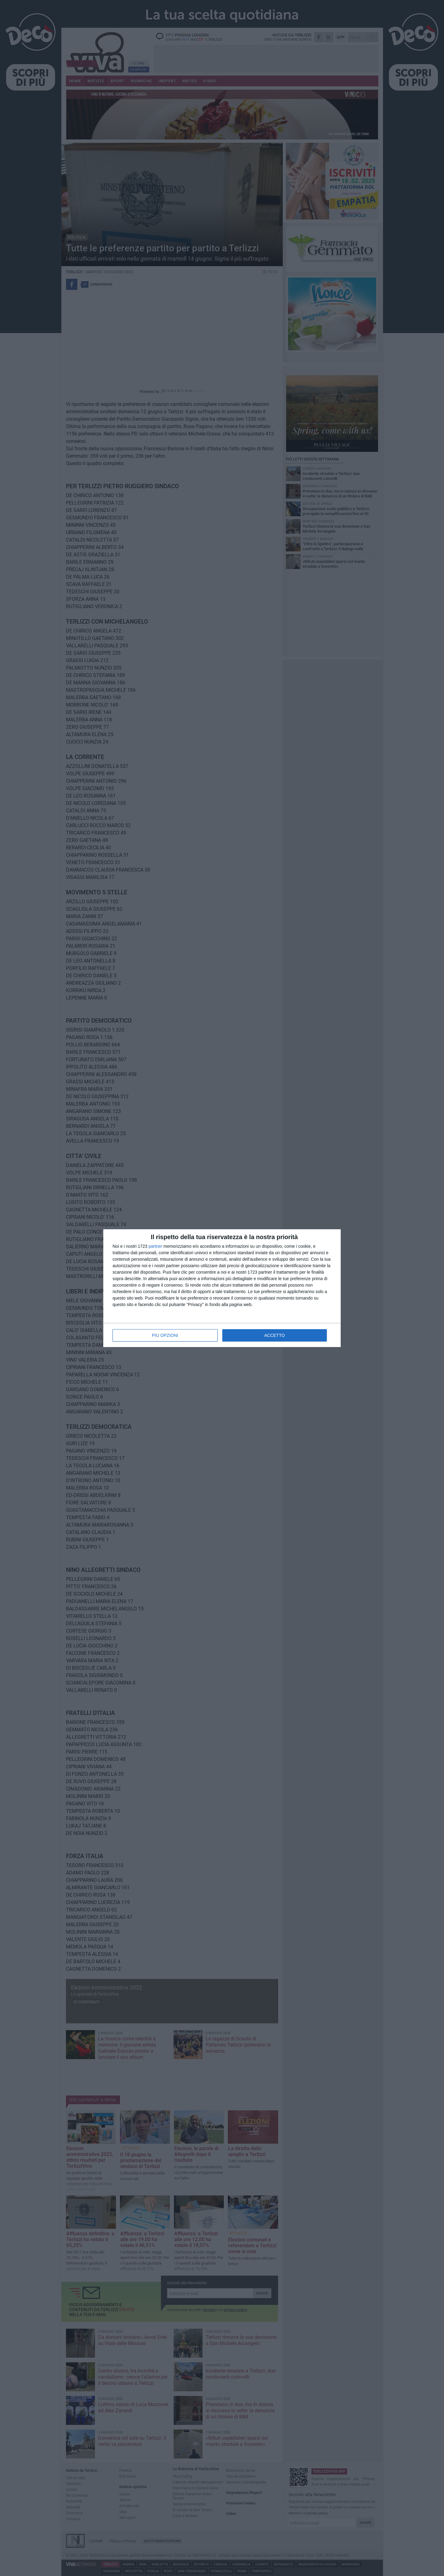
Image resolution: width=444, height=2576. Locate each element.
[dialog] (222, 1288)
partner (155, 1246)
